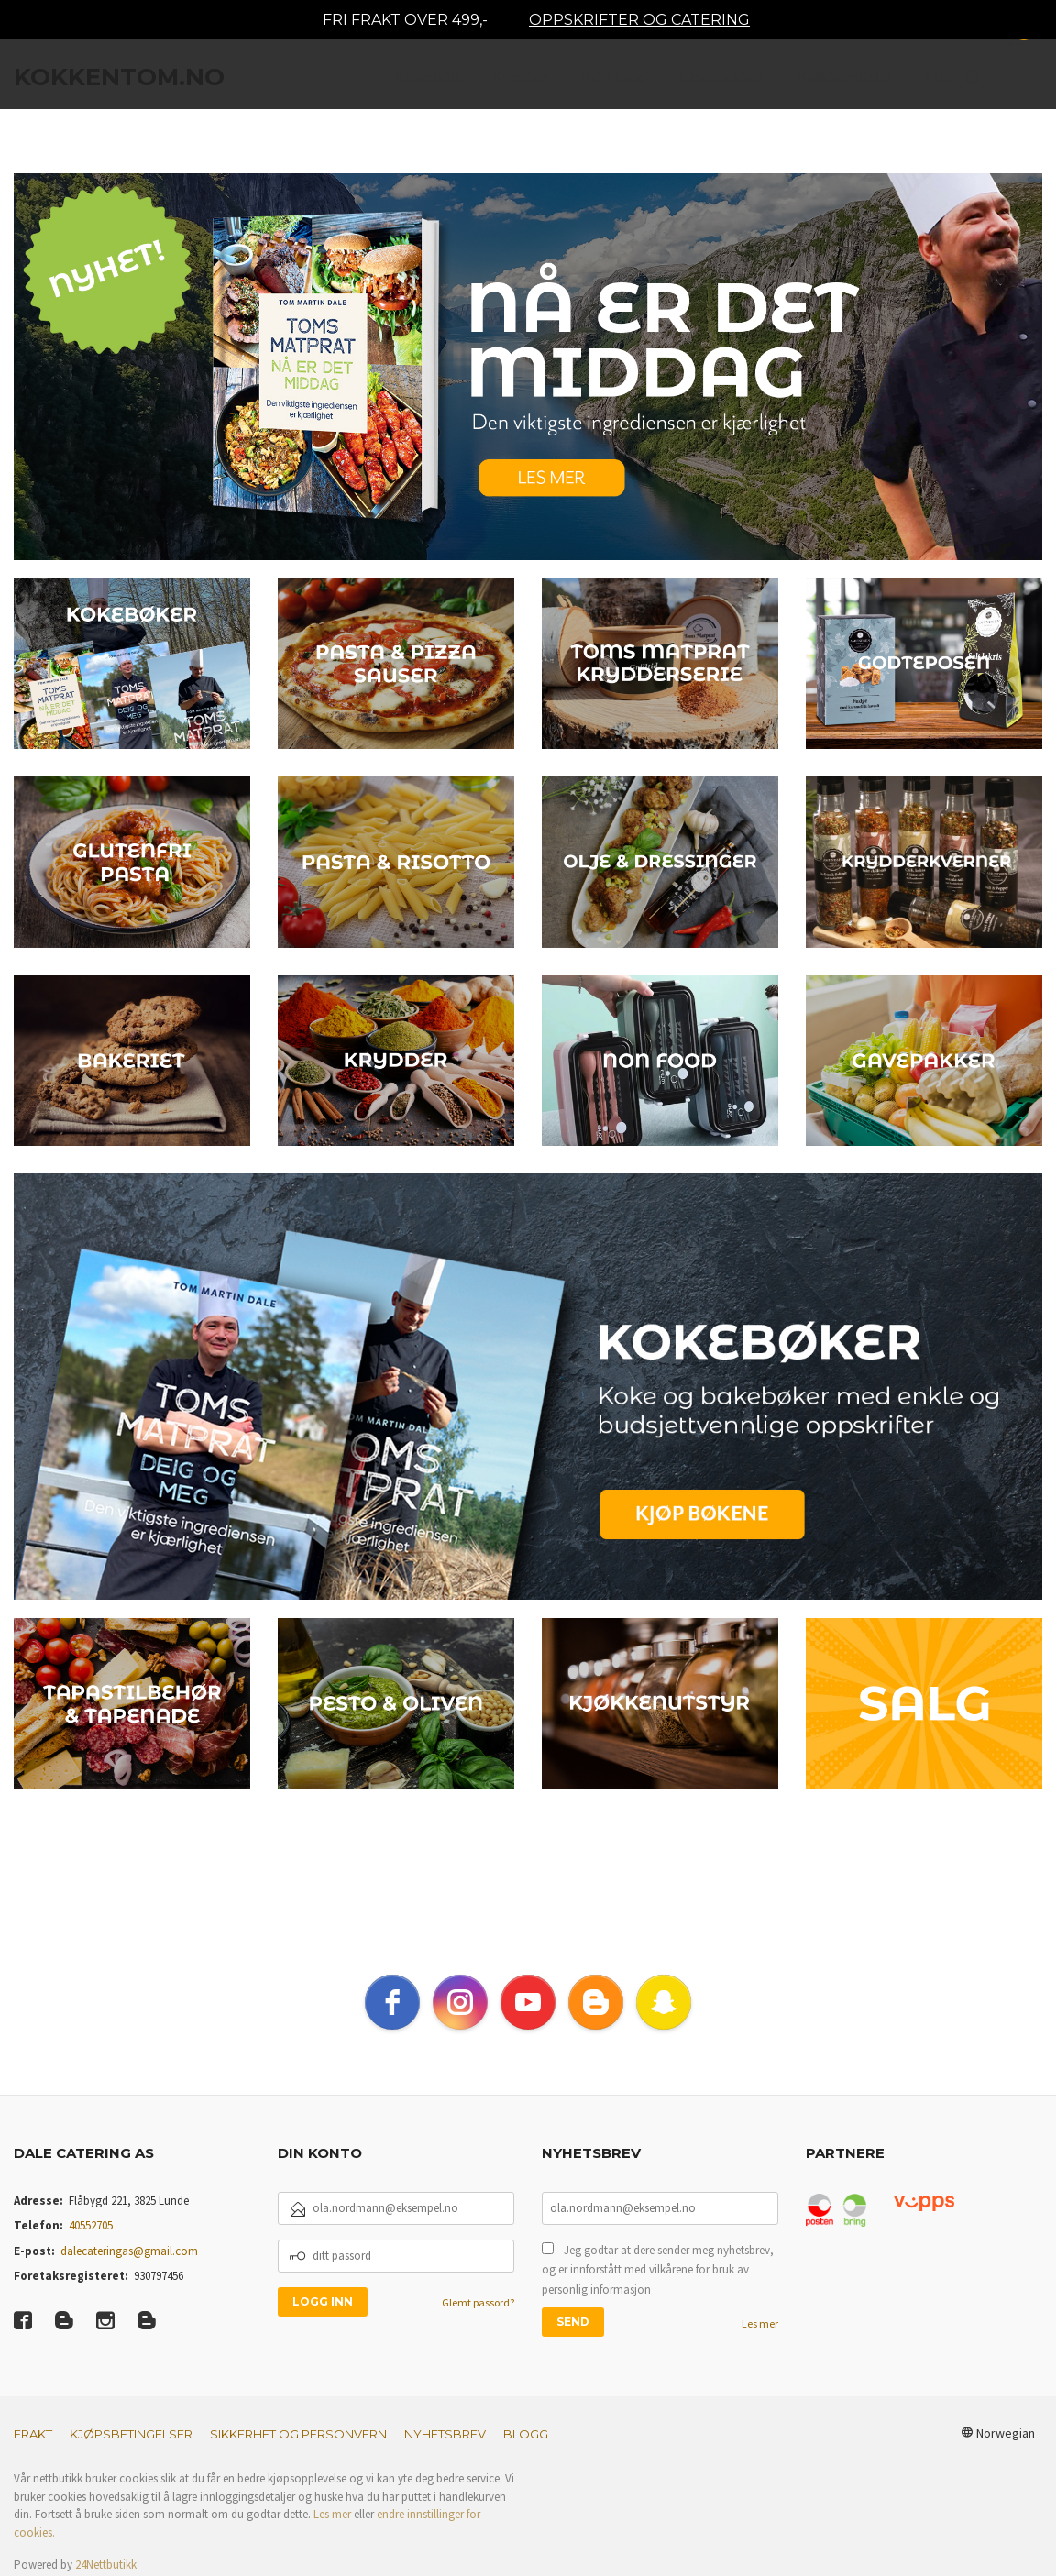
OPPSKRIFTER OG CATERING (639, 19)
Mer (940, 83)
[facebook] (392, 2002)
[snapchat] (663, 2002)
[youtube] (528, 2002)
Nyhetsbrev (445, 2434)
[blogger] (595, 2002)
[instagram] (460, 2002)
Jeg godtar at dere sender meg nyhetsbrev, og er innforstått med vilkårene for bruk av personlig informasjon (658, 2269)
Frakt (33, 2434)
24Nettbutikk (106, 2564)
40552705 (91, 2225)
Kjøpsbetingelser (131, 2434)
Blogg (525, 2434)
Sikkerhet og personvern (298, 2434)
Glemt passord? (478, 2302)
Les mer (760, 2323)
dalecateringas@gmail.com (129, 2251)
